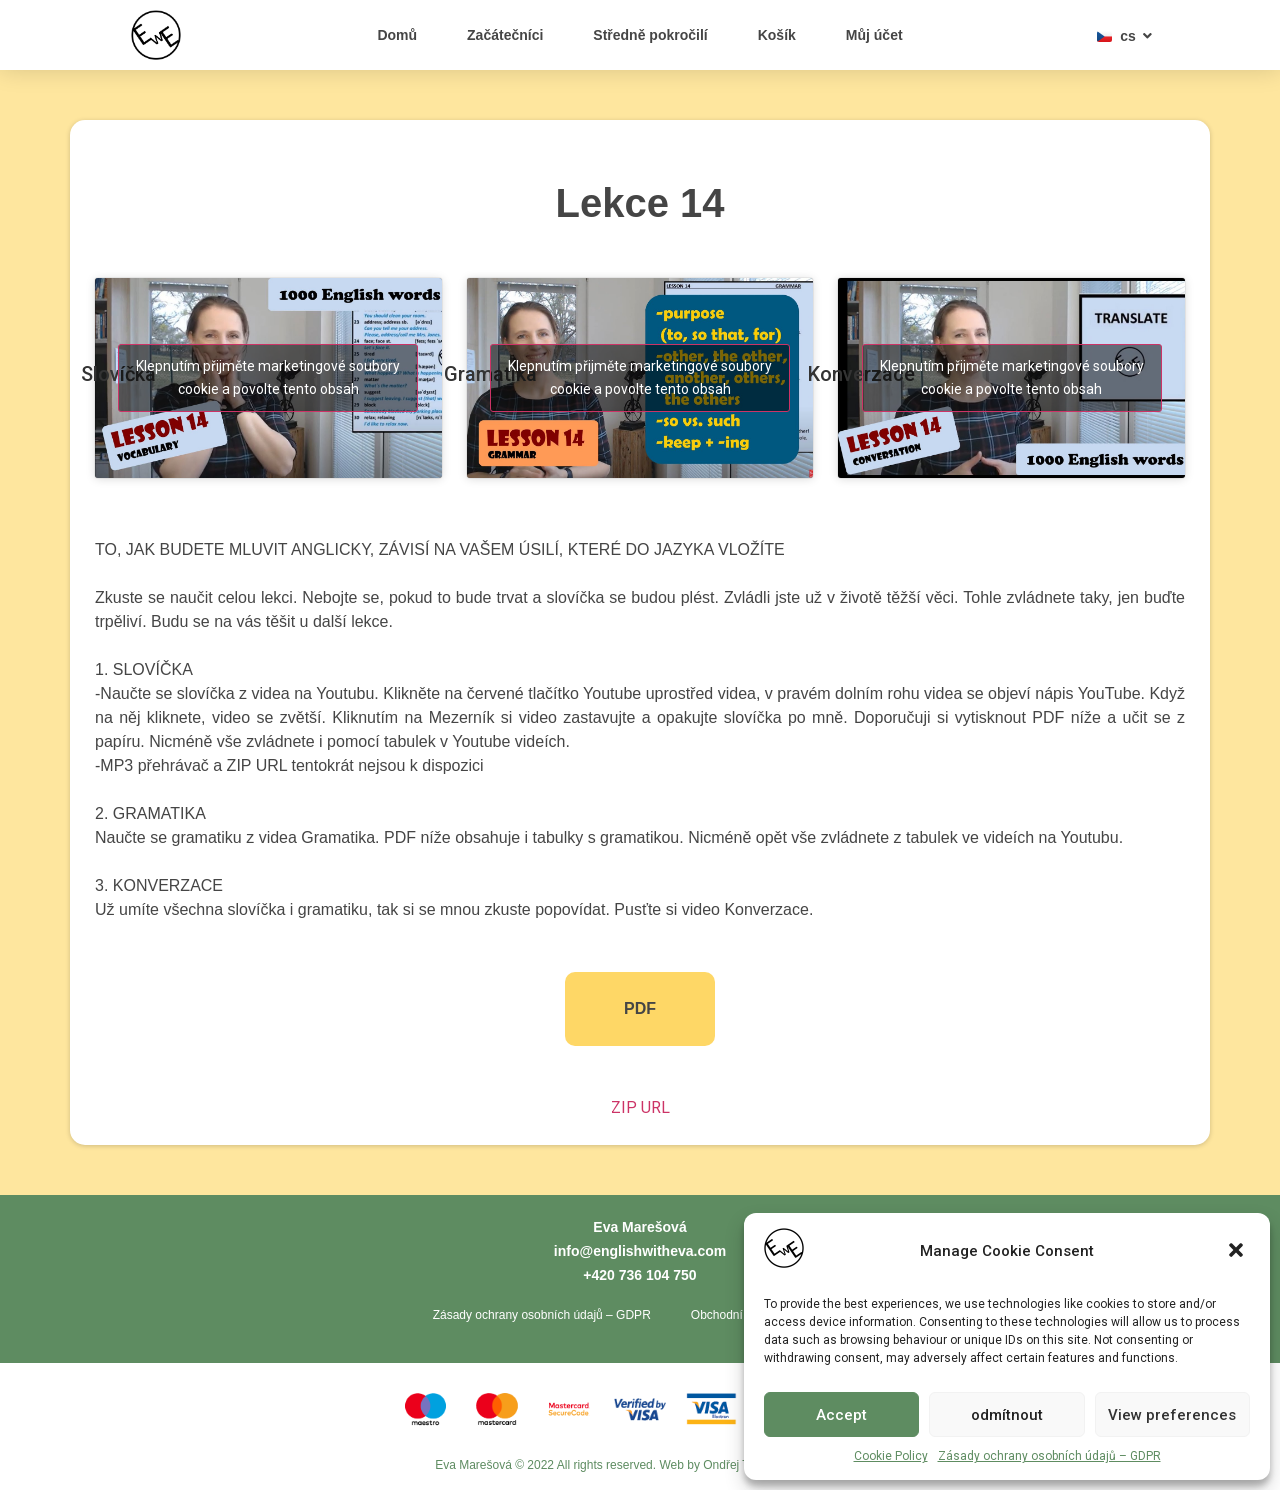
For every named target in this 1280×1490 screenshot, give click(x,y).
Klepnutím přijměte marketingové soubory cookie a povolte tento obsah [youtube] (268, 377)
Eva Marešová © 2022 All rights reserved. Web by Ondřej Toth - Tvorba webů (640, 1465)
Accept (841, 1415)
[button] (1238, 1252)
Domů (397, 35)
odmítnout (1007, 1415)
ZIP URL (640, 1107)
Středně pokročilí (650, 35)
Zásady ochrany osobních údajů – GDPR (1049, 1456)
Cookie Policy (891, 1456)
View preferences (1172, 1415)
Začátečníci (505, 35)
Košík (777, 35)
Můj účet (874, 35)
